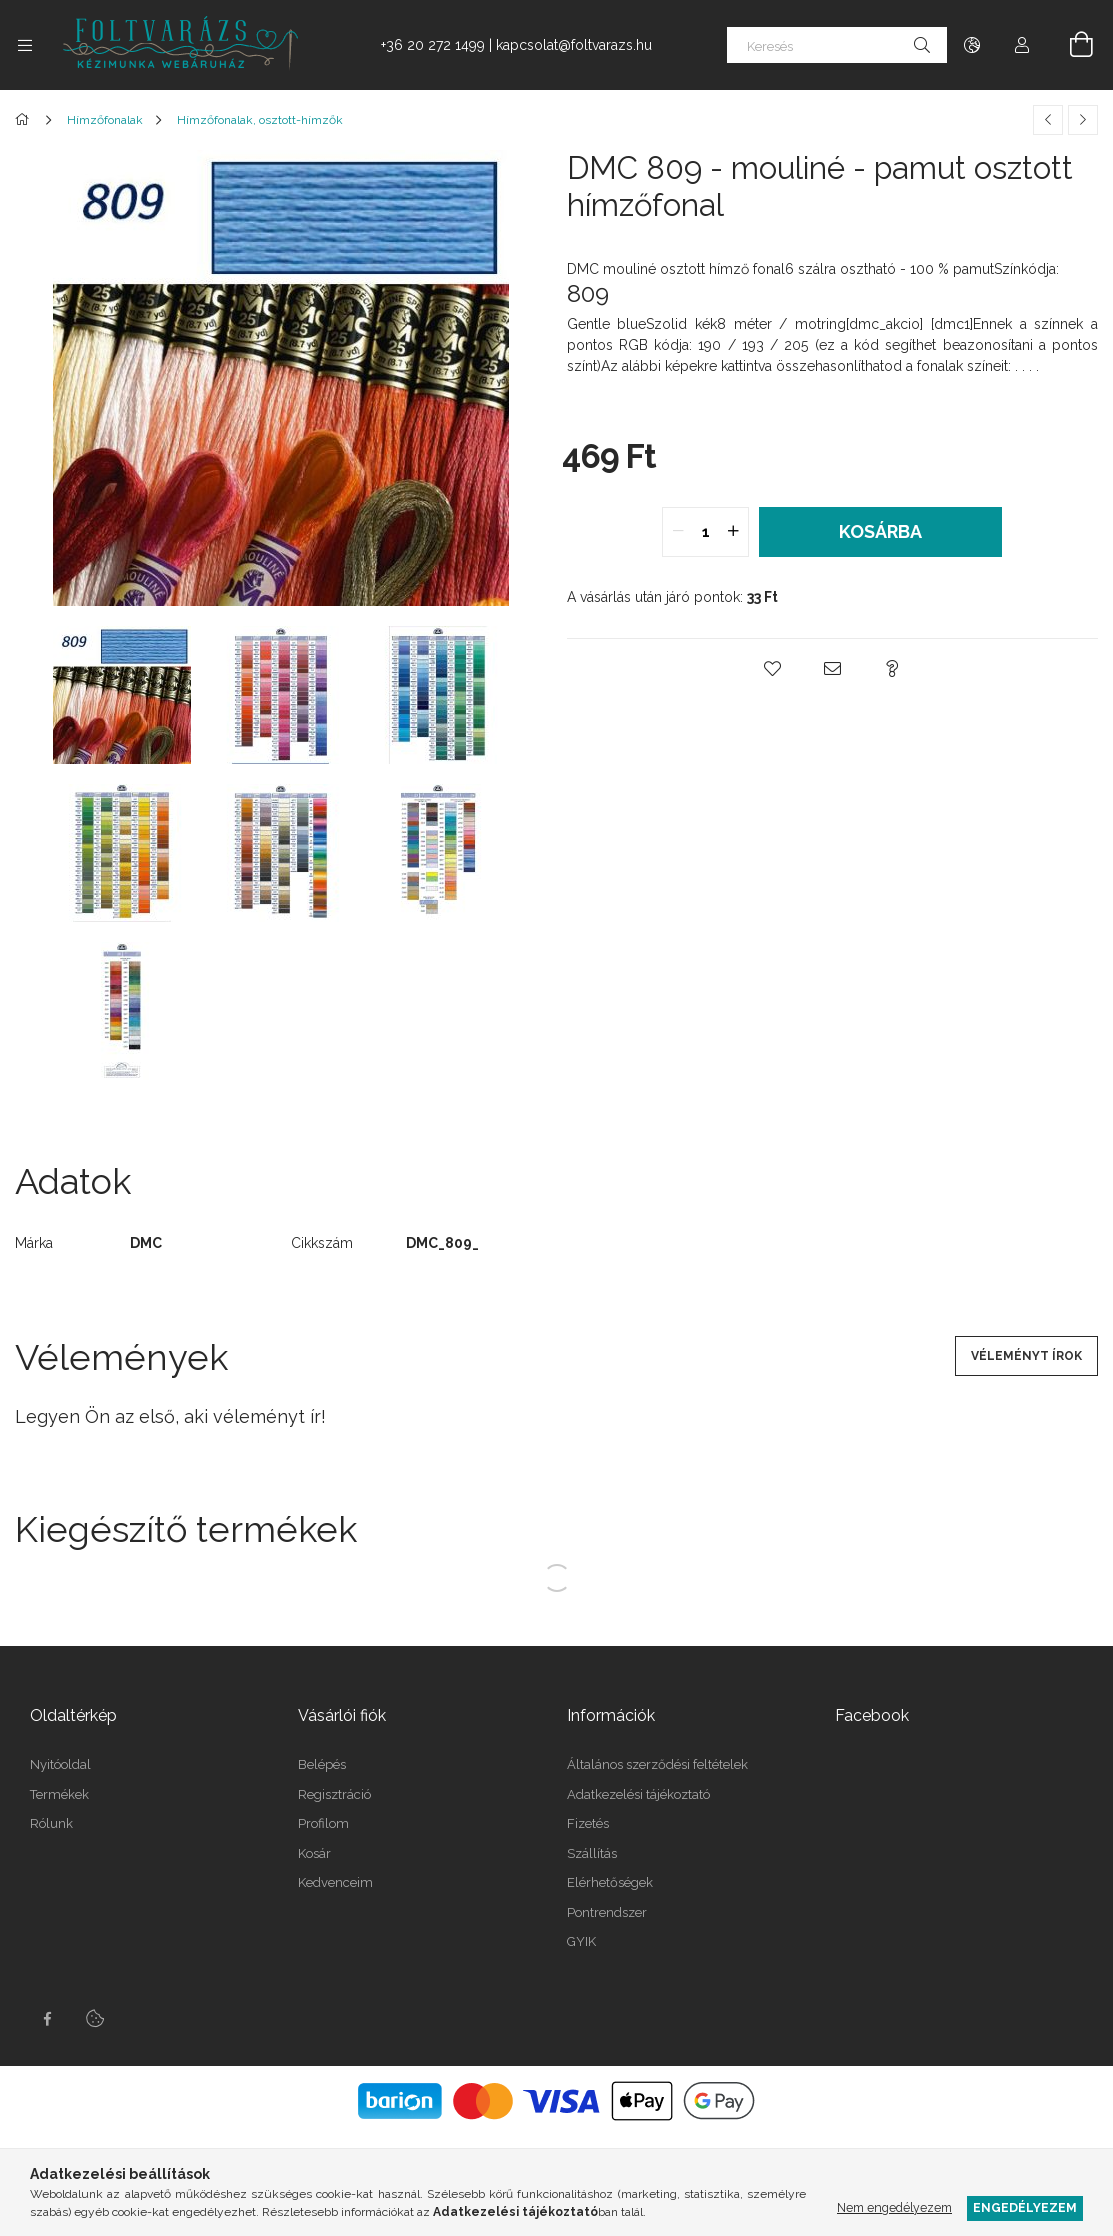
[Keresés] (837, 45)
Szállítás (592, 1853)
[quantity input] (705, 532)
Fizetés (588, 1823)
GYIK (581, 1941)
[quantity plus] (733, 532)
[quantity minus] (678, 532)
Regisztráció (334, 1794)
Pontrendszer (607, 1912)
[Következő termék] (1083, 120)
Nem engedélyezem (894, 2207)
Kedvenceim (335, 1882)
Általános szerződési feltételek (657, 1764)
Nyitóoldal (60, 1764)
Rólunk (51, 1823)
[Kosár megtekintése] (1070, 45)
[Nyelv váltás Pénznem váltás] (972, 45)
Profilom (323, 1823)
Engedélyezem (1025, 2207)
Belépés (322, 1764)
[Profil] (1022, 45)
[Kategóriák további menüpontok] (25, 45)
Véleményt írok (1026, 1356)
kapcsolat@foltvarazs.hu (574, 45)
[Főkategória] (25, 120)
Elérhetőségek (610, 1882)
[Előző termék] (1048, 120)
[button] (772, 669)
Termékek (59, 1794)
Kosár (314, 1853)
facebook (47, 2019)
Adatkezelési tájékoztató (638, 1794)
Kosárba (880, 531)
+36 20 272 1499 (433, 45)
